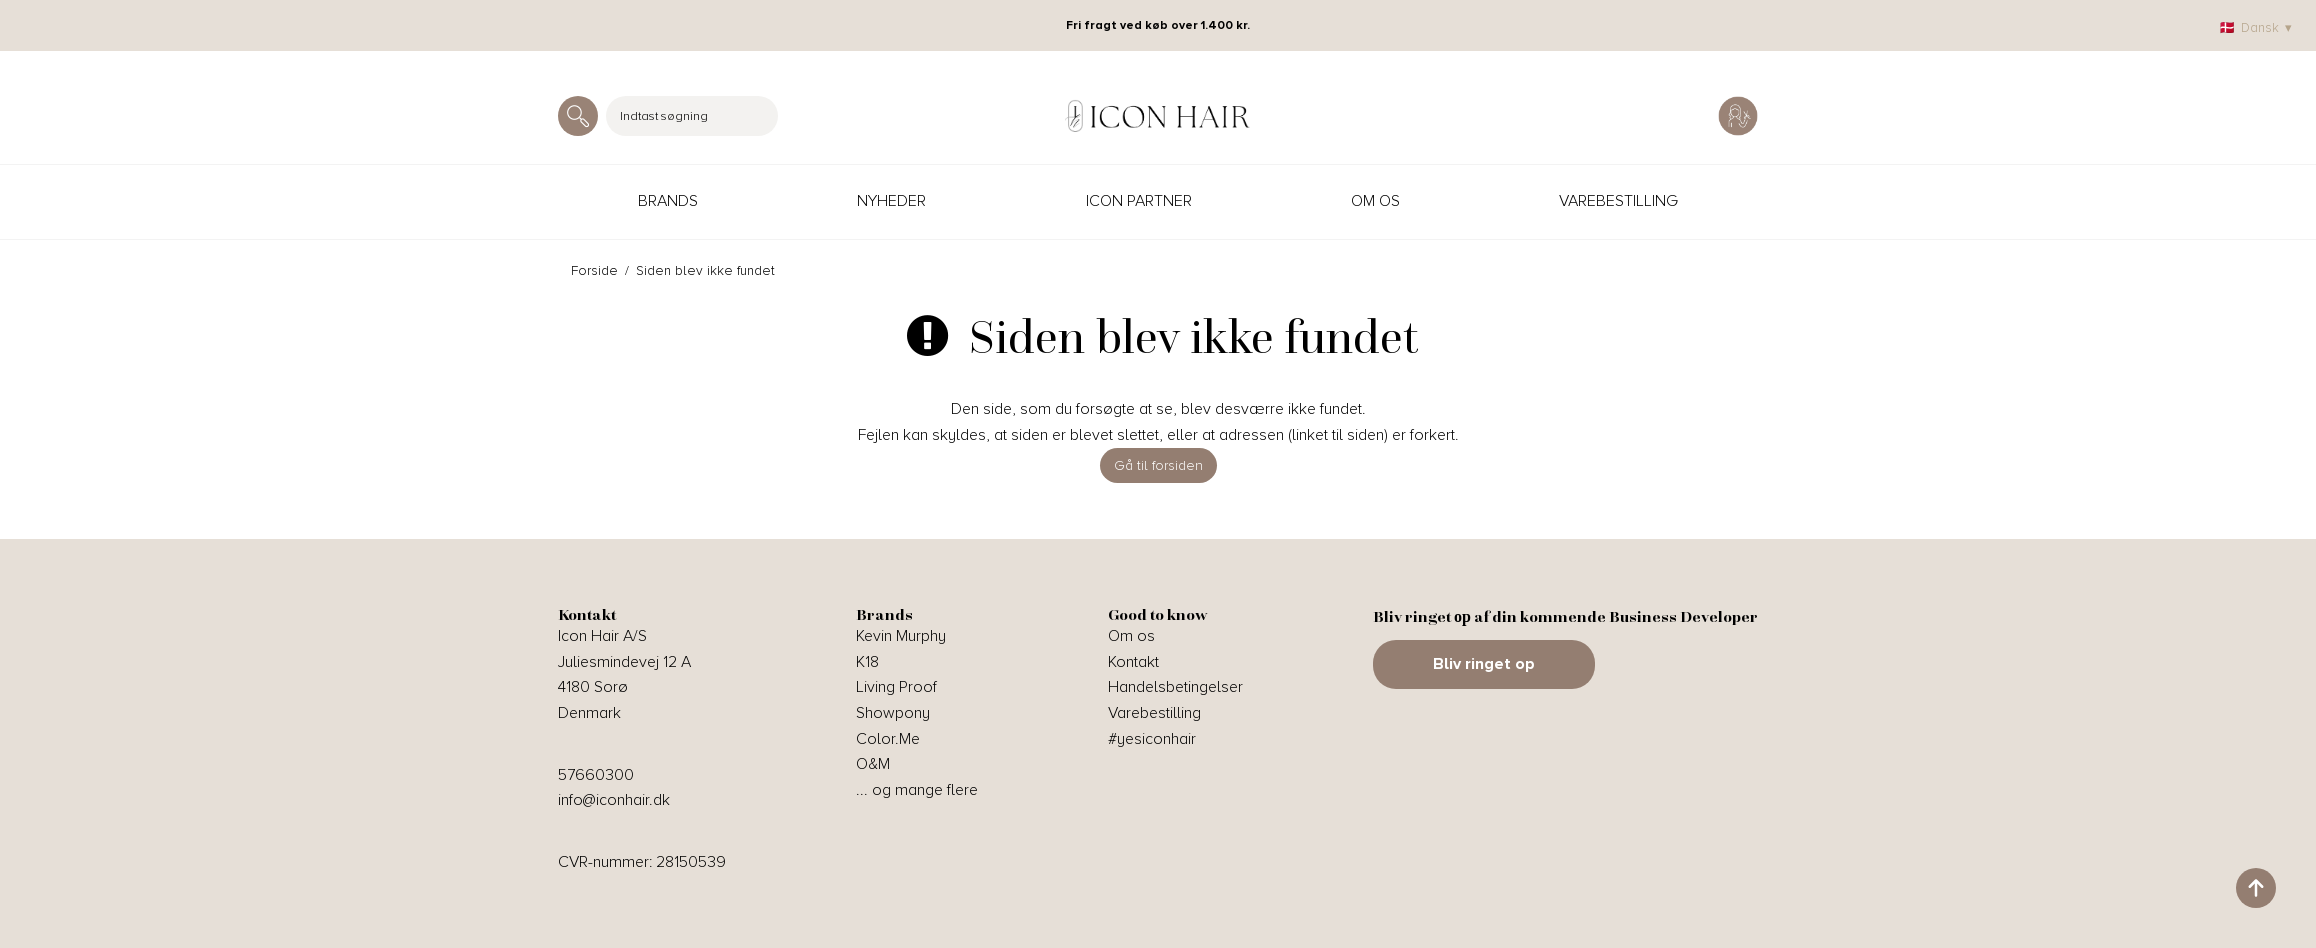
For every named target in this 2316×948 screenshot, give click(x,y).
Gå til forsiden (1158, 465)
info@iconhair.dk (614, 800)
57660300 (596, 775)
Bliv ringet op (1484, 664)
